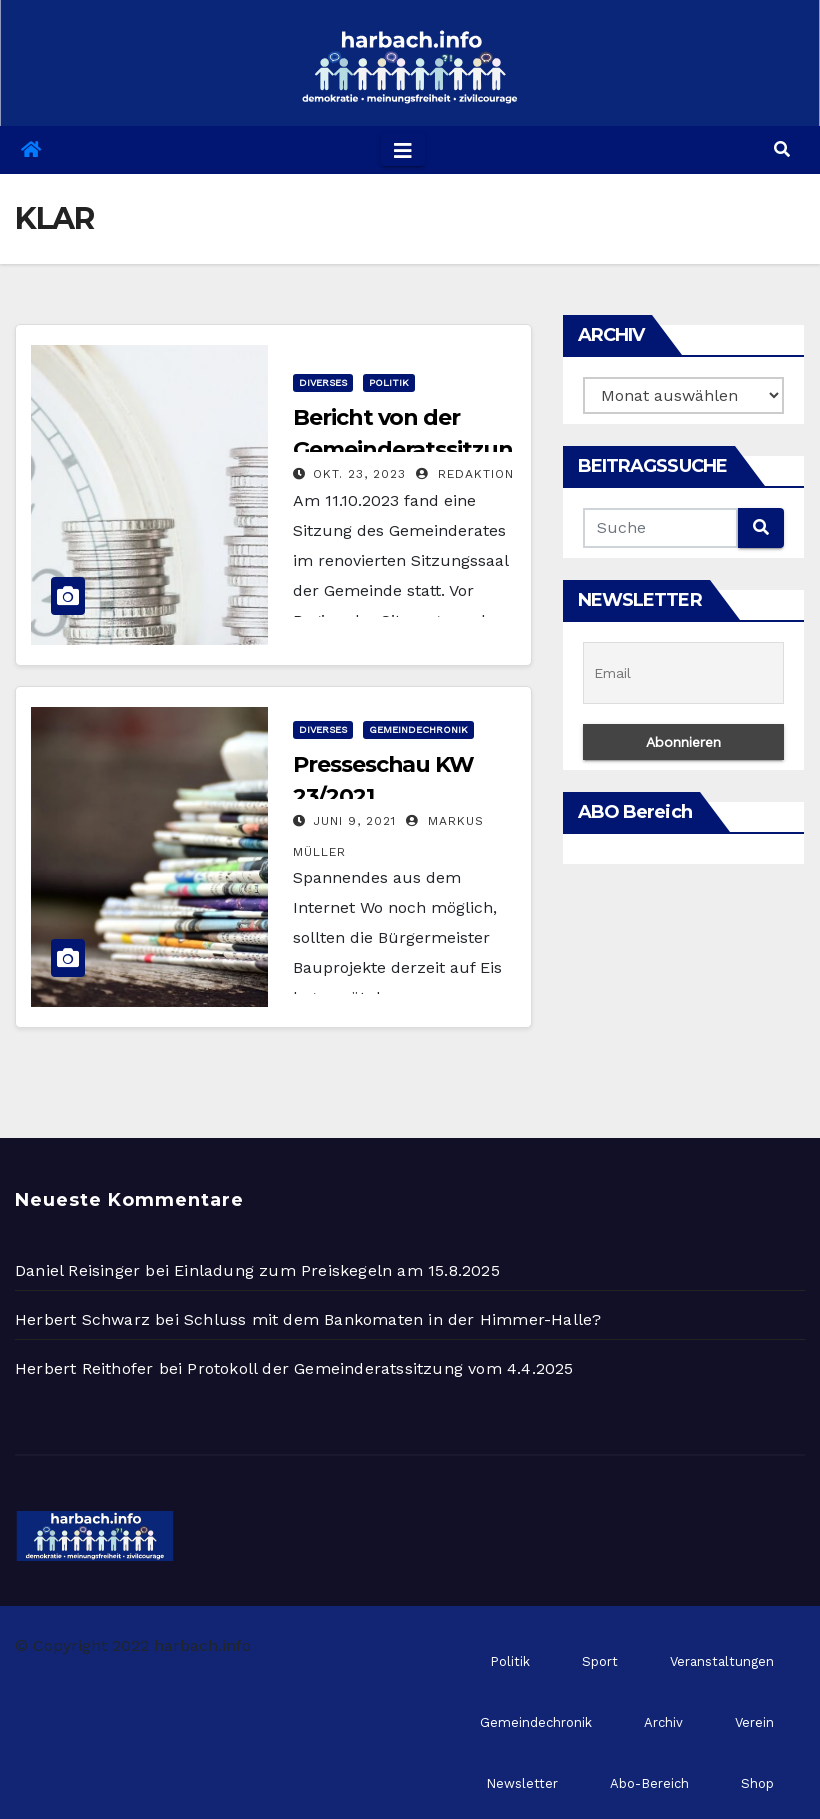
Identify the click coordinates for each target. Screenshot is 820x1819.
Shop (757, 1783)
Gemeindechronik (418, 729)
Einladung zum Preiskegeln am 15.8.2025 (337, 1270)
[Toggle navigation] (403, 150)
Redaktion (465, 474)
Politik (389, 382)
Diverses (323, 382)
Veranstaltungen (722, 1661)
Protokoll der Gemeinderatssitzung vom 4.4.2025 (380, 1368)
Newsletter (522, 1783)
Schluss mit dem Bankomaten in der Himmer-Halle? (392, 1319)
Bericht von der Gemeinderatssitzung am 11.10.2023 (402, 449)
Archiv (663, 1722)
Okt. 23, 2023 (359, 474)
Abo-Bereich (649, 1783)
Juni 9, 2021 (354, 821)
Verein (754, 1722)
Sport (600, 1661)
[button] (782, 149)
